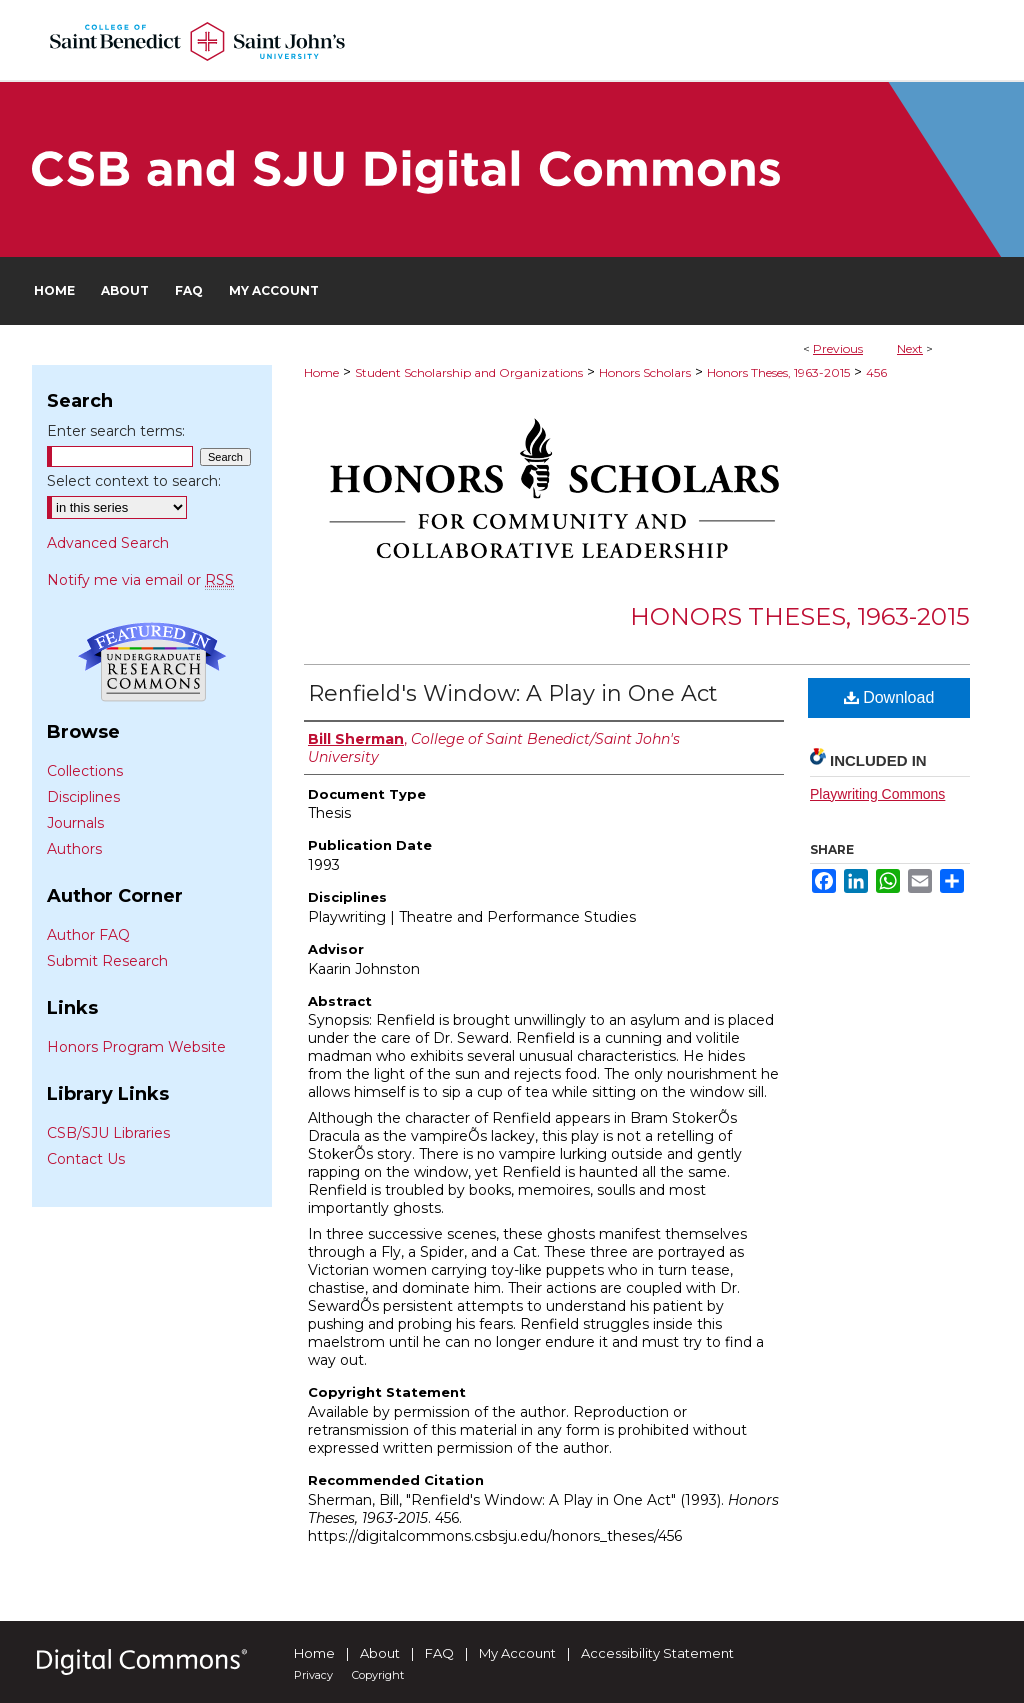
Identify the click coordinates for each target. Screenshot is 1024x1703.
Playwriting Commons (877, 794)
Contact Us (86, 1159)
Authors (74, 849)
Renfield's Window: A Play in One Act (513, 693)
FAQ (439, 1653)
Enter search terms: (116, 431)
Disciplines (83, 797)
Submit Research (107, 961)
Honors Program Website (136, 1047)
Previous (838, 348)
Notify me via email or (140, 580)
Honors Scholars (645, 372)
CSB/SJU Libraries (108, 1133)
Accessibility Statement (657, 1653)
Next (910, 348)
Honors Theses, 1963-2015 (778, 372)
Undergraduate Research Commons (152, 662)
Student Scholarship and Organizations (469, 372)
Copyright (378, 1675)
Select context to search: (134, 481)
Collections (85, 771)
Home (321, 372)
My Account (517, 1653)
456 (876, 372)
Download (889, 697)
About (380, 1653)
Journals (75, 823)
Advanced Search (108, 543)
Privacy (313, 1675)
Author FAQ (88, 935)
